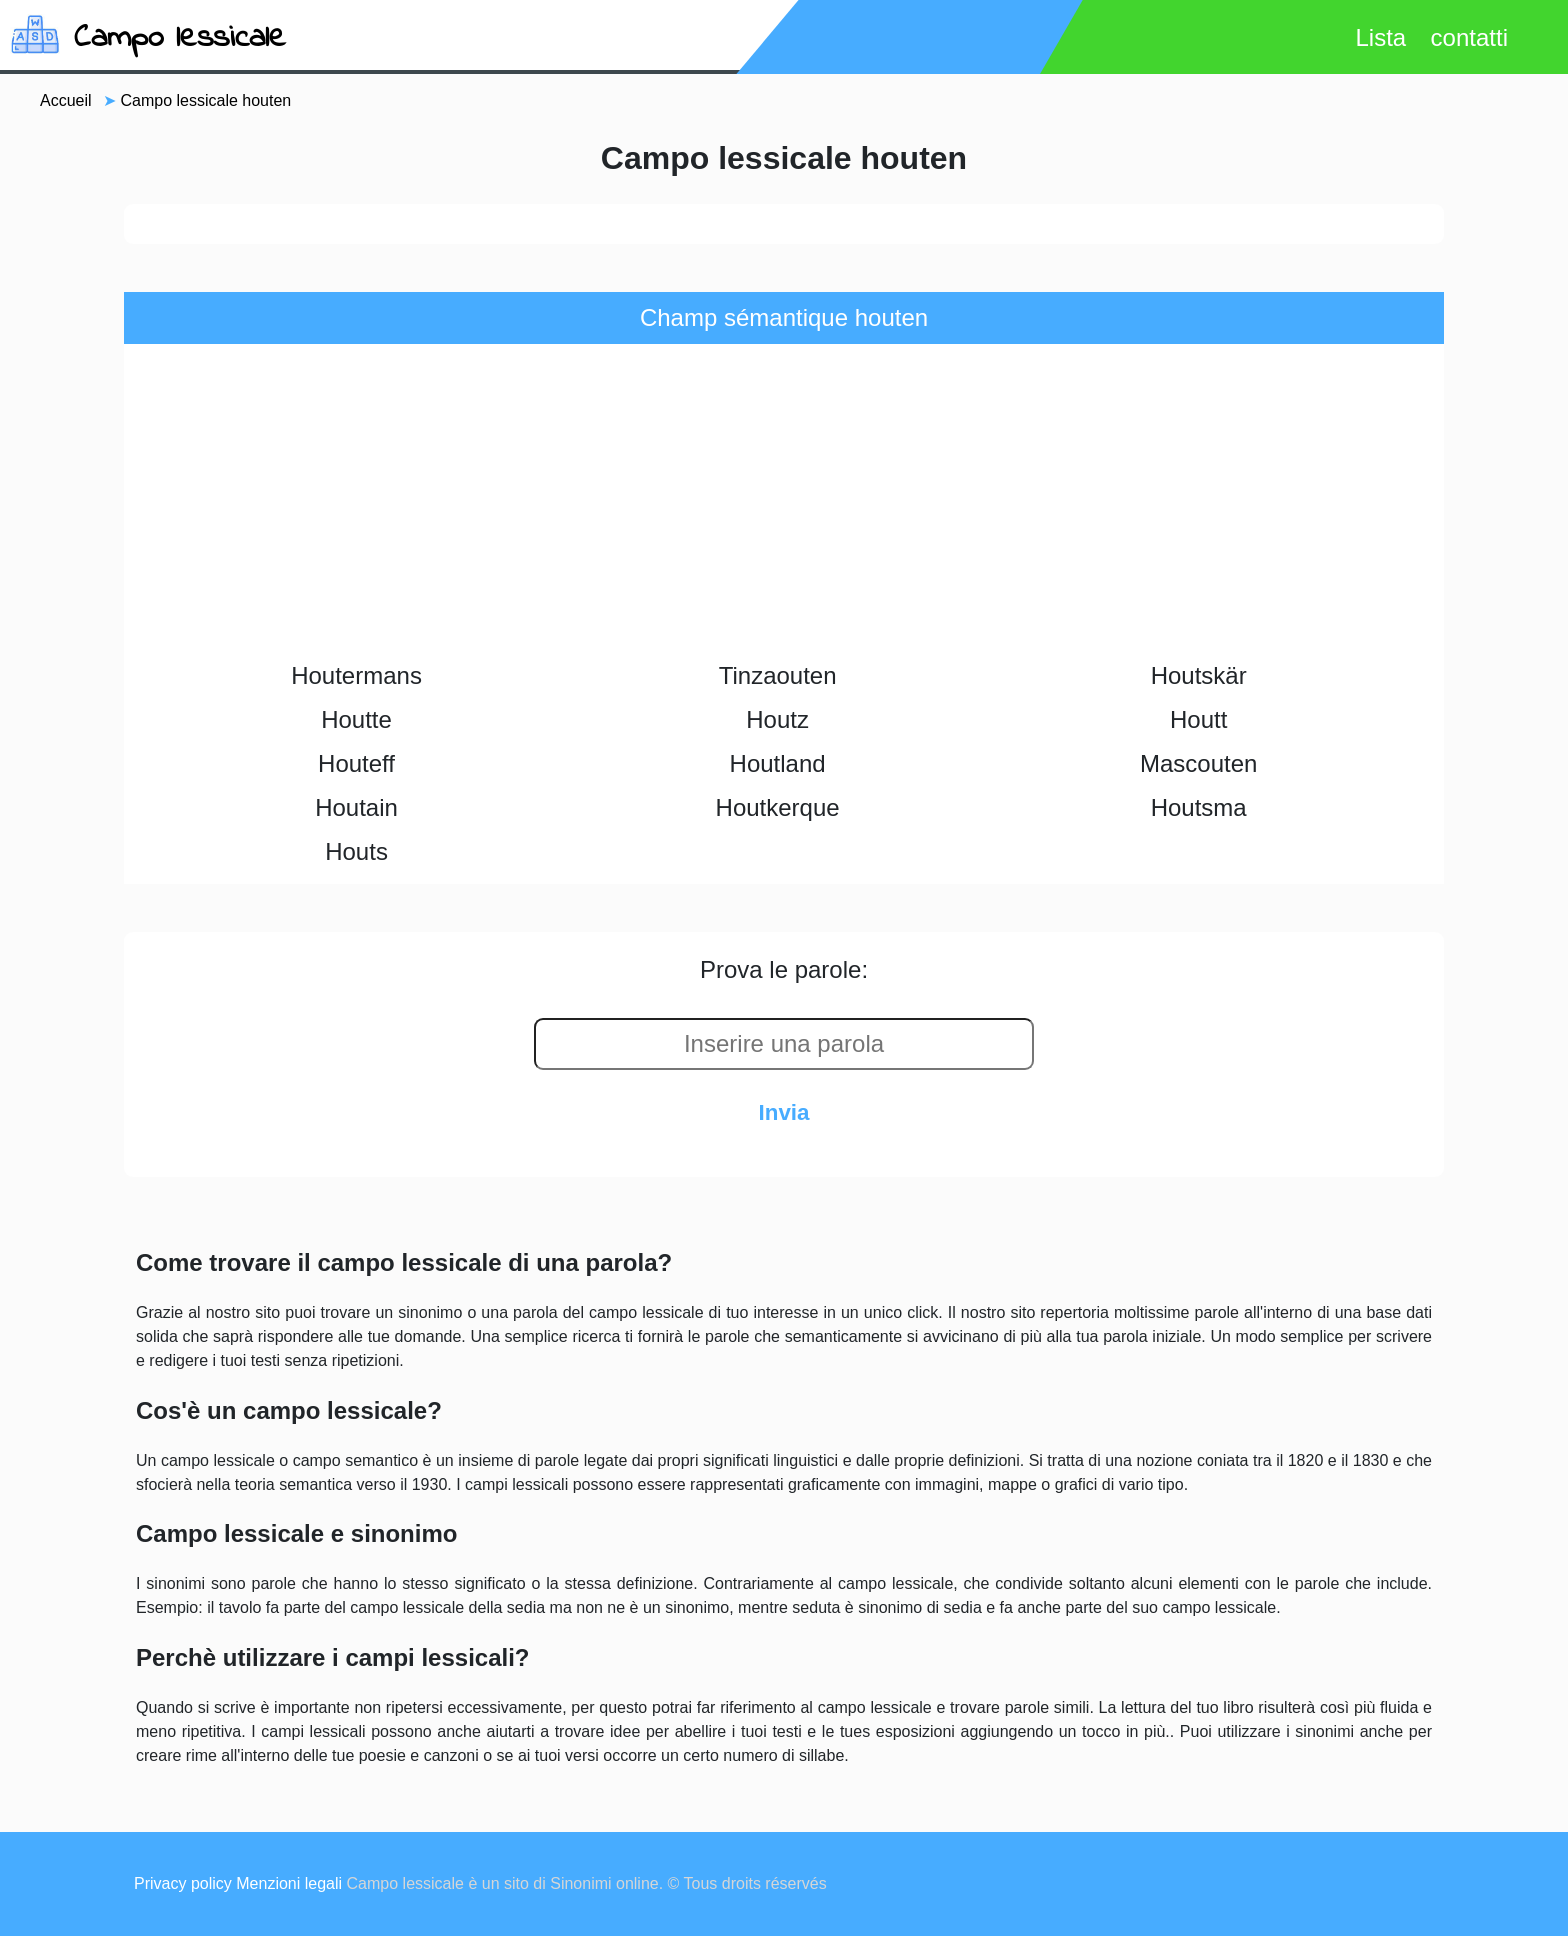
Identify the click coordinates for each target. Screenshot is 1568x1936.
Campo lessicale (180, 38)
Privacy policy (183, 1883)
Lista (1380, 37)
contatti (1469, 37)
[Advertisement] (784, 504)
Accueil (66, 100)
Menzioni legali (289, 1883)
